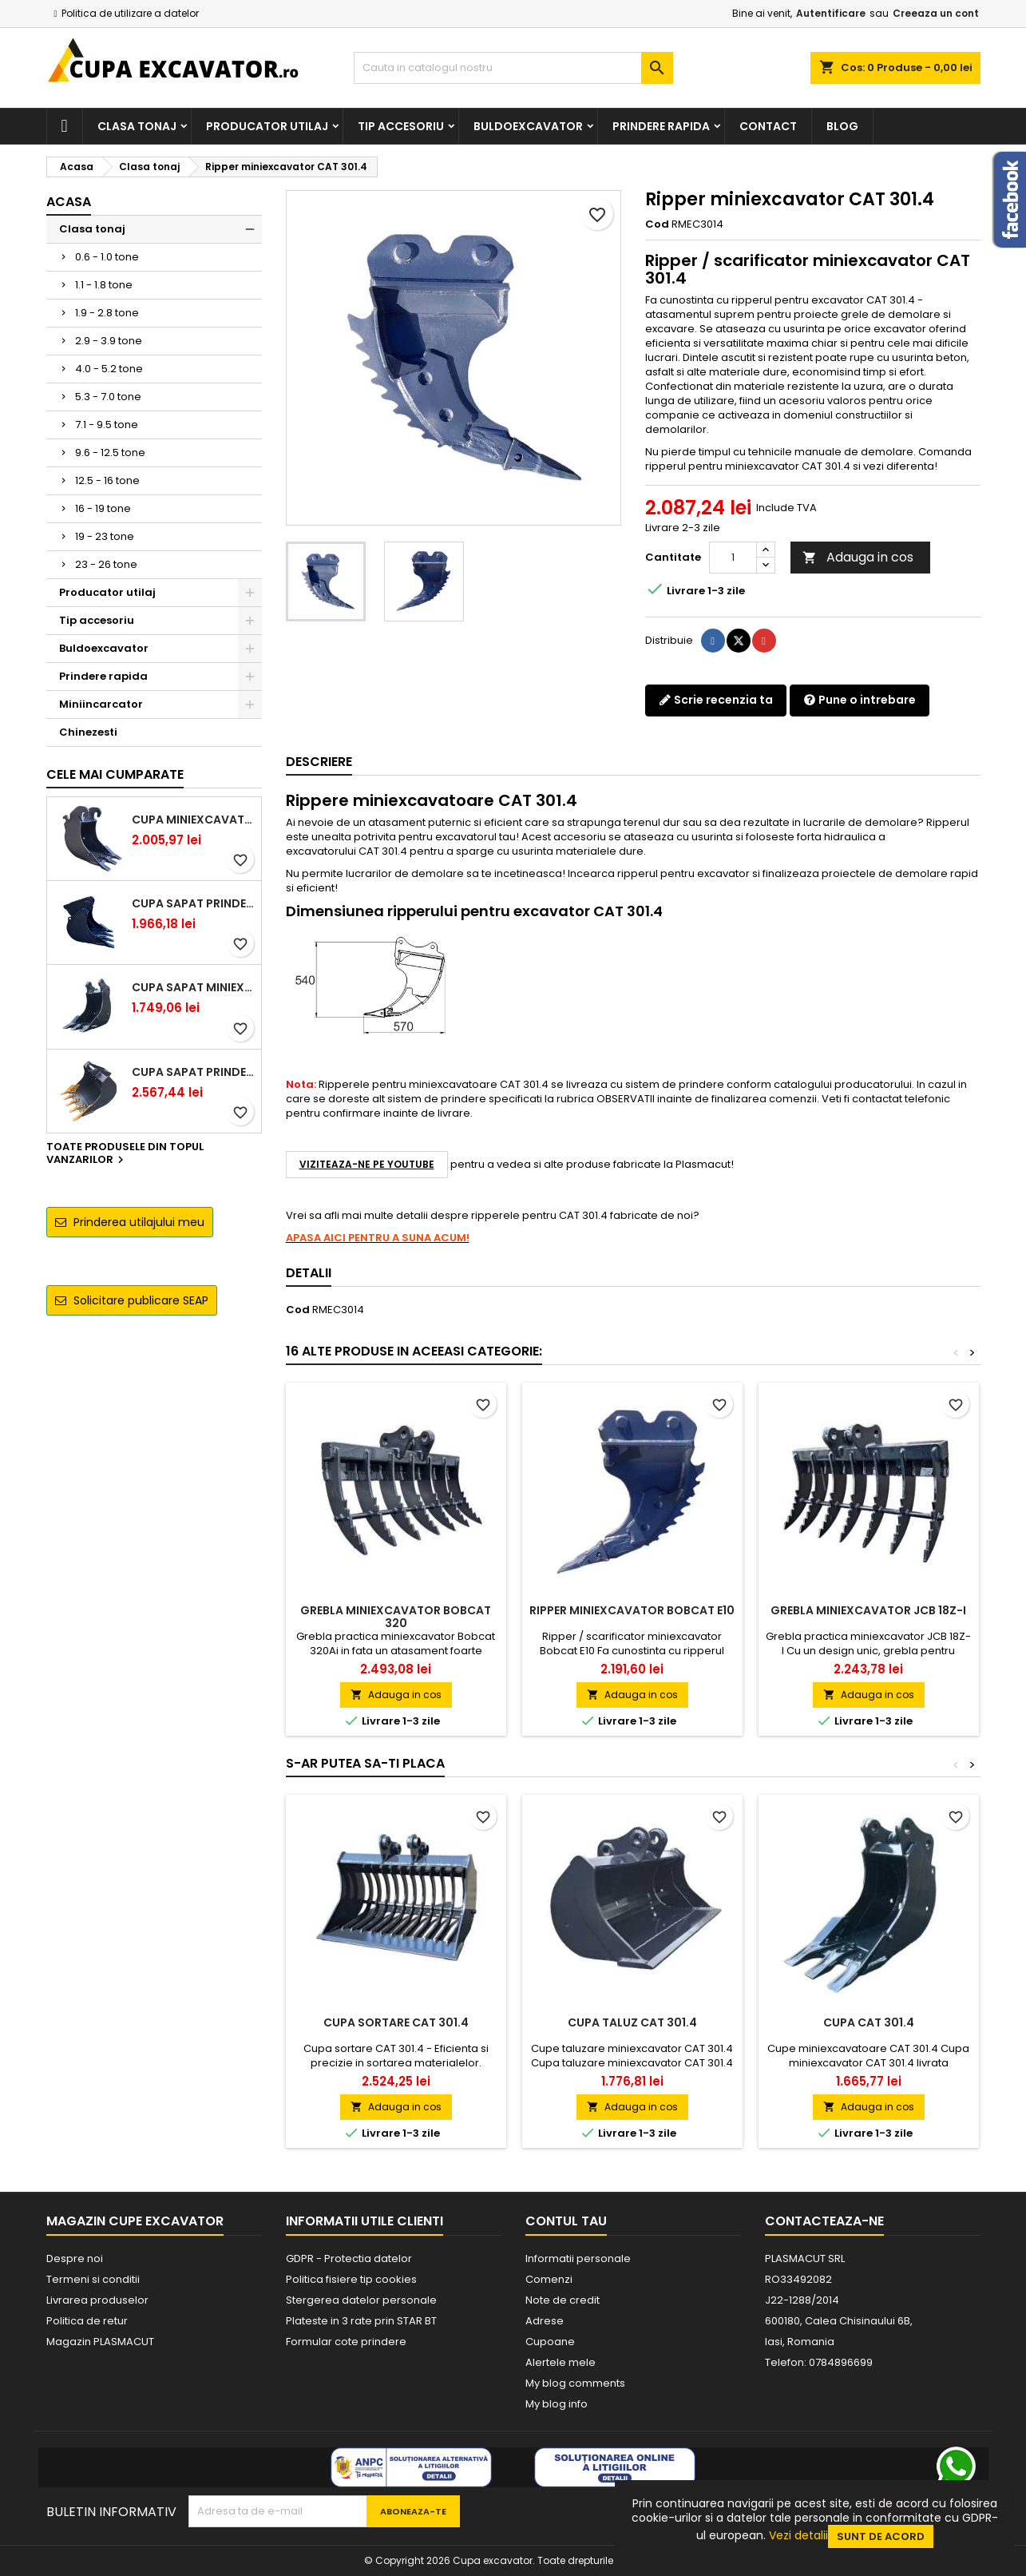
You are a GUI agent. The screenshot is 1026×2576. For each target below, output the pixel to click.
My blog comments (575, 2383)
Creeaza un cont (936, 13)
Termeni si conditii (93, 2279)
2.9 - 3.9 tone (108, 340)
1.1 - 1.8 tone (104, 284)
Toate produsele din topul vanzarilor (125, 1154)
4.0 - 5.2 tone (109, 368)
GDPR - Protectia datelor (349, 2258)
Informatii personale (578, 2258)
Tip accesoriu (401, 126)
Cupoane (550, 2341)
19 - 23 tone (104, 536)
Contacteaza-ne (824, 2221)
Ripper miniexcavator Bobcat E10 (632, 1610)
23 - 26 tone (106, 564)
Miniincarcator (101, 704)
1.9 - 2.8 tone (107, 312)
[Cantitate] (733, 558)
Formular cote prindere (346, 2341)
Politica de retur (87, 2320)
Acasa (68, 202)
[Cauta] (513, 68)
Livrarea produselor (97, 2300)
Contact (768, 126)
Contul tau (566, 2221)
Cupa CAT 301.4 (868, 2022)
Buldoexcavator (528, 126)
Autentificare (831, 13)
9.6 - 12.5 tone (110, 452)
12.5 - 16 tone (107, 480)
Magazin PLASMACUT (100, 2341)
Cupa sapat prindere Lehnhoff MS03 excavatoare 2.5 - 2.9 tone (193, 903)
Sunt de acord (881, 2536)
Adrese (544, 2320)
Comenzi (548, 2279)
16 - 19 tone (103, 508)
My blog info (556, 2403)
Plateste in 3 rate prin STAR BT (361, 2320)
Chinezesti (88, 732)
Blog (842, 126)
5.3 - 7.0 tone (108, 396)
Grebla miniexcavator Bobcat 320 (395, 1616)
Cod (657, 224)
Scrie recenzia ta (716, 700)
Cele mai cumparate (115, 774)
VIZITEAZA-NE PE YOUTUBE (366, 1164)
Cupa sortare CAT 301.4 (396, 2022)
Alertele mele (560, 2362)
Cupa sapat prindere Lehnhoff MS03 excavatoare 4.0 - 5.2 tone (193, 1072)
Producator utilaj (267, 126)
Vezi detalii (798, 2535)
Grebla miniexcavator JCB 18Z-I (868, 1610)
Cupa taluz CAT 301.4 (632, 2022)
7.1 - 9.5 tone (106, 424)
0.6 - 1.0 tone (107, 256)
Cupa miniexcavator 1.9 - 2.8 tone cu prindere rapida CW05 (193, 819)
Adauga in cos (857, 557)
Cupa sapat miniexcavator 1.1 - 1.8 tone (193, 987)
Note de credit (562, 2300)
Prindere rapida (661, 126)
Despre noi (74, 2258)
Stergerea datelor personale (361, 2300)
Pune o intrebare (859, 700)
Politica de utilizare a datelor (130, 13)
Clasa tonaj (136, 126)
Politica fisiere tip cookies (351, 2279)
